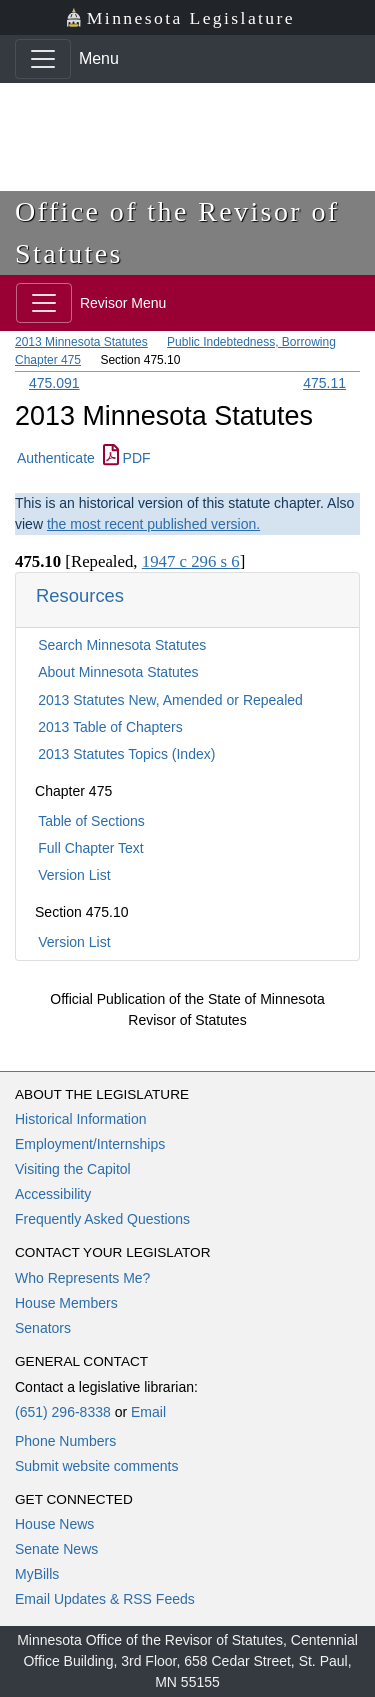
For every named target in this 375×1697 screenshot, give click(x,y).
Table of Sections (91, 821)
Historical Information (81, 1119)
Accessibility (53, 1194)
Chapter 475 (48, 360)
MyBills (37, 1574)
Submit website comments (96, 1466)
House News (54, 1524)
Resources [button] (80, 595)
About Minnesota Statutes (118, 672)
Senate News (56, 1549)
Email (148, 1412)
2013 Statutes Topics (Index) (126, 754)
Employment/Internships (90, 1144)
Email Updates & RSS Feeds (105, 1599)
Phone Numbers (65, 1441)
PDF (127, 458)
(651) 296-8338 (63, 1412)
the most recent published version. (153, 524)
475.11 (324, 383)
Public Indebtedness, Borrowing (251, 342)
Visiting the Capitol (73, 1169)
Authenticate (56, 458)
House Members (66, 1303)
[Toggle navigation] (43, 59)
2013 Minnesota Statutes (81, 342)
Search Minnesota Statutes (122, 645)
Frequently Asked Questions (102, 1219)
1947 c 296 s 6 (191, 561)
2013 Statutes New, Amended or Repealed (170, 700)
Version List (74, 875)
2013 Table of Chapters (110, 727)
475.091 (54, 383)
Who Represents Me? (82, 1278)
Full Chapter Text (91, 848)
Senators (43, 1328)
